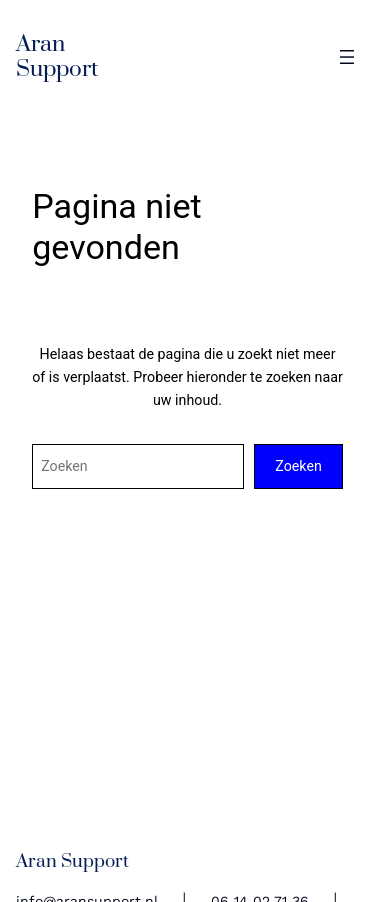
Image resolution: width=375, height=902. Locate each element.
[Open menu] (347, 57)
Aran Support (57, 57)
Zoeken (298, 466)
